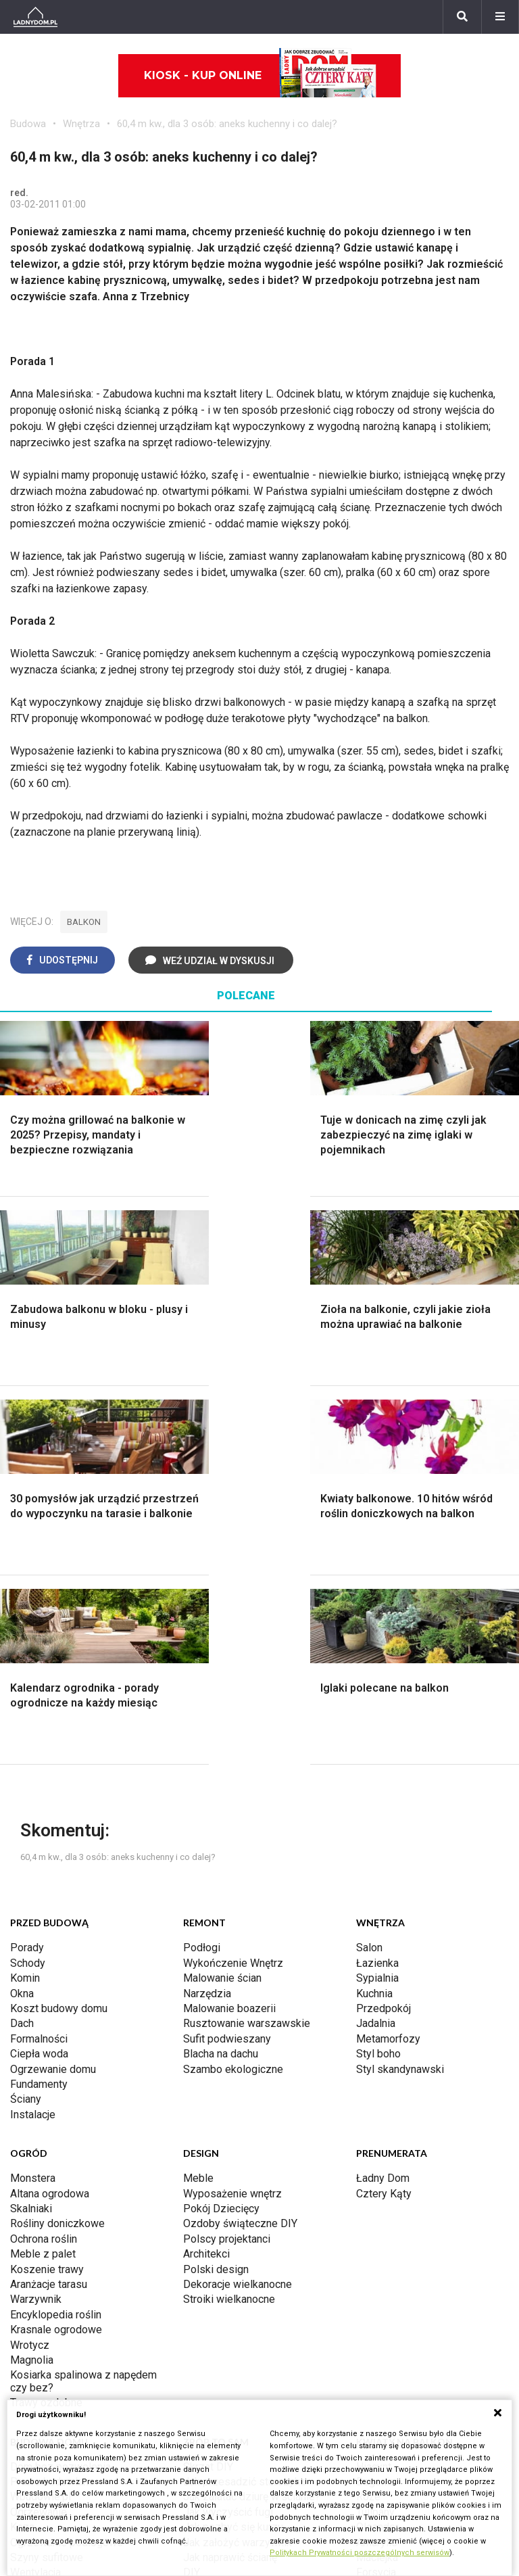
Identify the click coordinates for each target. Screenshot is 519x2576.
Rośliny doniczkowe (57, 1844)
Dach (22, 1644)
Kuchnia (374, 1614)
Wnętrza (81, 124)
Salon (369, 1569)
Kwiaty (372, 2269)
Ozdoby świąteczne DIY (240, 1844)
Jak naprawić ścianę (230, 2178)
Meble (198, 1799)
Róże (368, 2118)
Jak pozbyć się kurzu (233, 2148)
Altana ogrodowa (49, 1815)
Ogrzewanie (38, 2133)
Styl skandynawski (400, 1690)
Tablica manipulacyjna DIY (243, 2209)
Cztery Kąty (384, 1815)
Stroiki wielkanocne (229, 1920)
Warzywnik (35, 1920)
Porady (27, 1569)
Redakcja (291, 2378)
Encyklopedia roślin (55, 1936)
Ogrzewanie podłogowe (66, 2163)
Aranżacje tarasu (48, 1905)
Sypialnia (377, 1599)
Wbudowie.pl (40, 2118)
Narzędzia (207, 1614)
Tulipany (375, 2133)
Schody (27, 1584)
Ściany (25, 1720)
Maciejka (377, 2178)
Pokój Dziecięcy (221, 1829)
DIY (191, 2193)
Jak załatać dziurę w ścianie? (251, 2118)
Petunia (374, 2239)
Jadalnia (375, 1644)
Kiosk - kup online (260, 75)
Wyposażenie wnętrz (232, 1815)
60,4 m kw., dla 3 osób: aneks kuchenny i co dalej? (227, 124)
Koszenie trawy (47, 1890)
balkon (84, 922)
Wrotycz (29, 1966)
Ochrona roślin (43, 1860)
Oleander (377, 2148)
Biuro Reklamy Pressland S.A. (339, 2348)
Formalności (39, 1660)
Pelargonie (381, 2209)
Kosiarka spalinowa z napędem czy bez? (83, 2002)
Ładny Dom (383, 1799)
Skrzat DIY (208, 2088)
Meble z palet (43, 1875)
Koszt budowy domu (58, 1629)
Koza (22, 2148)
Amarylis (376, 2163)
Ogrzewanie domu (53, 1690)
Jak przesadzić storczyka (244, 2103)
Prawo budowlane (52, 2103)
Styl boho (378, 1675)
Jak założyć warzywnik (237, 2163)
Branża (26, 2348)
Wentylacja (35, 2193)
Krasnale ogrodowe (56, 1951)
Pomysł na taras (48, 2364)
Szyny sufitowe (46, 2178)
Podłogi (201, 1569)
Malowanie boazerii (229, 1629)
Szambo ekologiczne (233, 1690)
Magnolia (31, 1981)
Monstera (32, 1799)
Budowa (28, 124)
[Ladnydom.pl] (35, 17)
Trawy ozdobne (46, 2024)
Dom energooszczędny (65, 2224)
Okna (22, 1614)
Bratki (369, 2224)
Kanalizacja (36, 2209)
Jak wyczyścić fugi (228, 2133)
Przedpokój (383, 1629)
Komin (25, 1599)
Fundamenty (39, 1705)
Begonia (375, 2103)
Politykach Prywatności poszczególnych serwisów (359, 2552)
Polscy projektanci (226, 1860)
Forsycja (376, 2193)
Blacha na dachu (220, 1675)
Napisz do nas (304, 2364)
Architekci (206, 1875)
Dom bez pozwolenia (60, 2088)
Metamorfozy (388, 1660)
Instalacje (32, 1736)
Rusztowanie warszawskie (246, 1644)
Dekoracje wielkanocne (237, 1905)
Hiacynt (373, 2088)
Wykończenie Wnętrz (233, 1584)
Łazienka (377, 1584)
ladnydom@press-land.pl (328, 2333)
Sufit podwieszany (227, 1660)
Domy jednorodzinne (58, 2333)
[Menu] (500, 17)
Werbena (377, 2254)
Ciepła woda (39, 1675)
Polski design (216, 1890)
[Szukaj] (462, 17)
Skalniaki (31, 1829)
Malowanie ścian (222, 1599)
